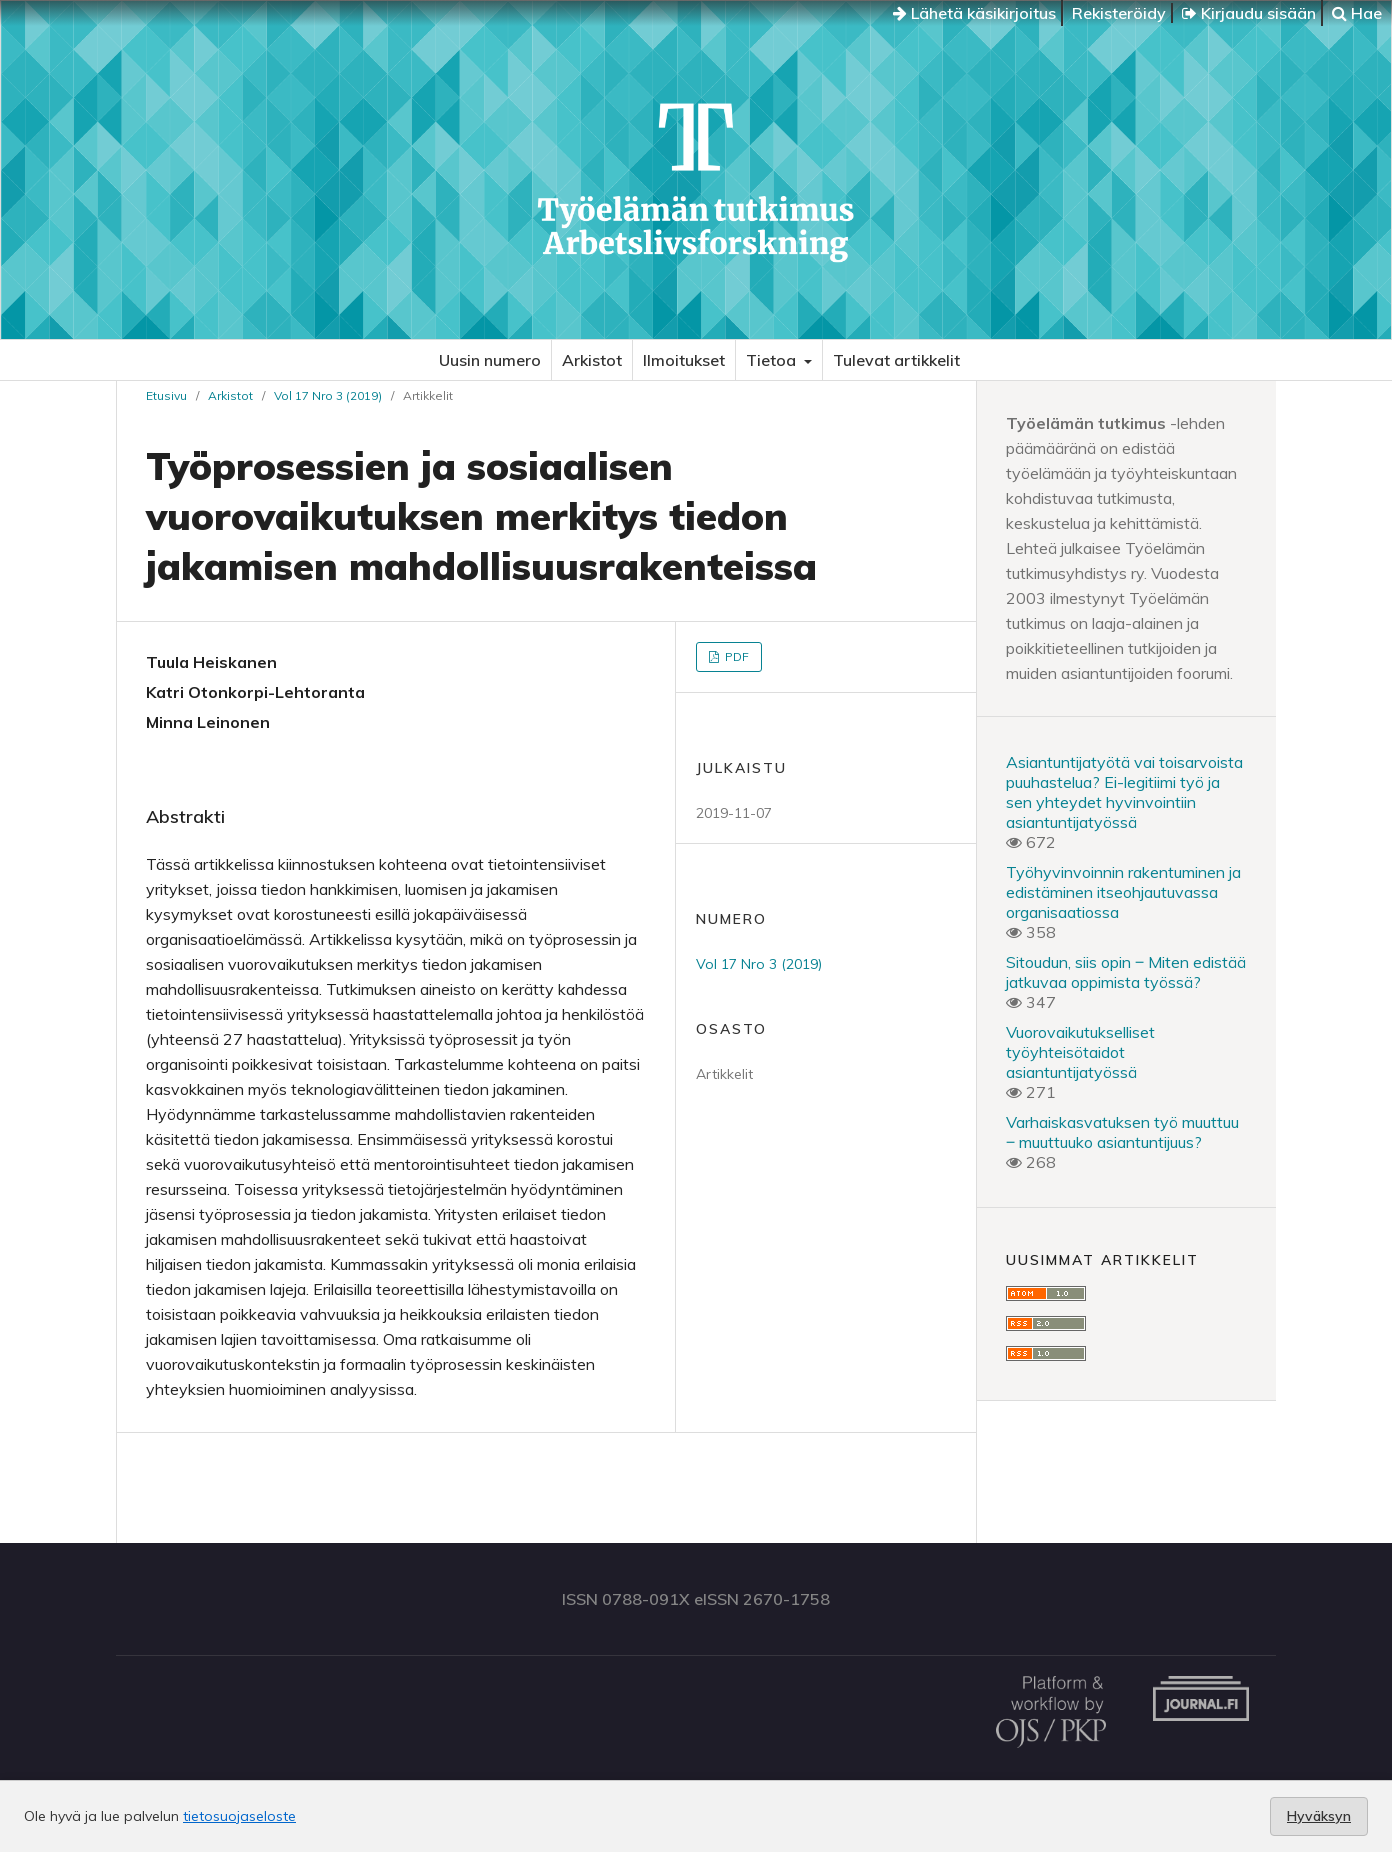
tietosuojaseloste (239, 1816)
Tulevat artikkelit (896, 360)
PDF (735, 656)
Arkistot (592, 360)
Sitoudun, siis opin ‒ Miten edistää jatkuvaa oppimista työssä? (1126, 972)
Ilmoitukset (684, 360)
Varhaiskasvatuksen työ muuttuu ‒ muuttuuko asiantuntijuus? (1122, 1132)
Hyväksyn (1319, 1816)
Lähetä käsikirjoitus (974, 13)
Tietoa (773, 360)
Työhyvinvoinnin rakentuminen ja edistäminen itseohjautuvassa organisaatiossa (1123, 892)
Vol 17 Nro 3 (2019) (328, 395)
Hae (1357, 13)
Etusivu (166, 395)
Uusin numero (490, 360)
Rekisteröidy (1119, 13)
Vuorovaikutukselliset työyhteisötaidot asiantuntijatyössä (1080, 1052)
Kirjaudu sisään (1249, 13)
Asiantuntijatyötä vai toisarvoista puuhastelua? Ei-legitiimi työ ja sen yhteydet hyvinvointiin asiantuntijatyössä (1124, 792)
